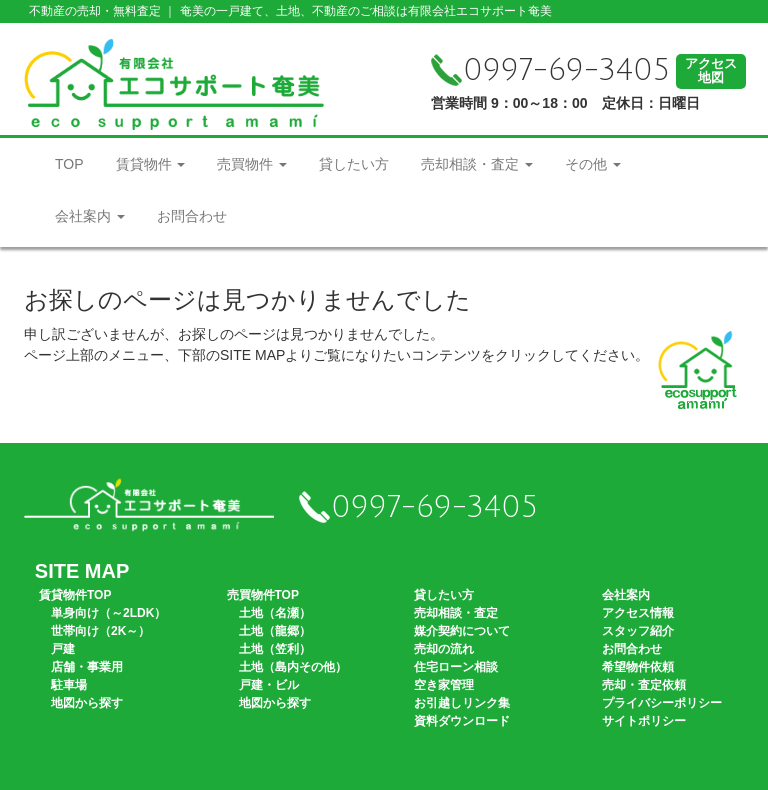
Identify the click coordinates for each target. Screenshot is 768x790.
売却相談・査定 (477, 164)
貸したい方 (354, 164)
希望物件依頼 (638, 667)
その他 (593, 164)
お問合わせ (192, 216)
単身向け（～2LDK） (108, 613)
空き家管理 (444, 685)
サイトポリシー (644, 721)
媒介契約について (462, 631)
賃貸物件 (151, 164)
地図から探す (87, 703)
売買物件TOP (263, 595)
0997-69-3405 (550, 70)
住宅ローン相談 (456, 667)
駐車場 (69, 685)
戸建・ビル (269, 685)
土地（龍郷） (275, 631)
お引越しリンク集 (462, 703)
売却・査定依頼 (644, 685)
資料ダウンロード (462, 721)
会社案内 (90, 216)
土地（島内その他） (293, 667)
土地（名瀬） (275, 613)
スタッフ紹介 (638, 631)
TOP (69, 164)
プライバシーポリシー (662, 703)
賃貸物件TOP (75, 595)
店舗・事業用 (87, 667)
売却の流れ (444, 649)
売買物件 (252, 164)
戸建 (63, 649)
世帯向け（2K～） (100, 631)
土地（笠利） (275, 649)
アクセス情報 (638, 613)
